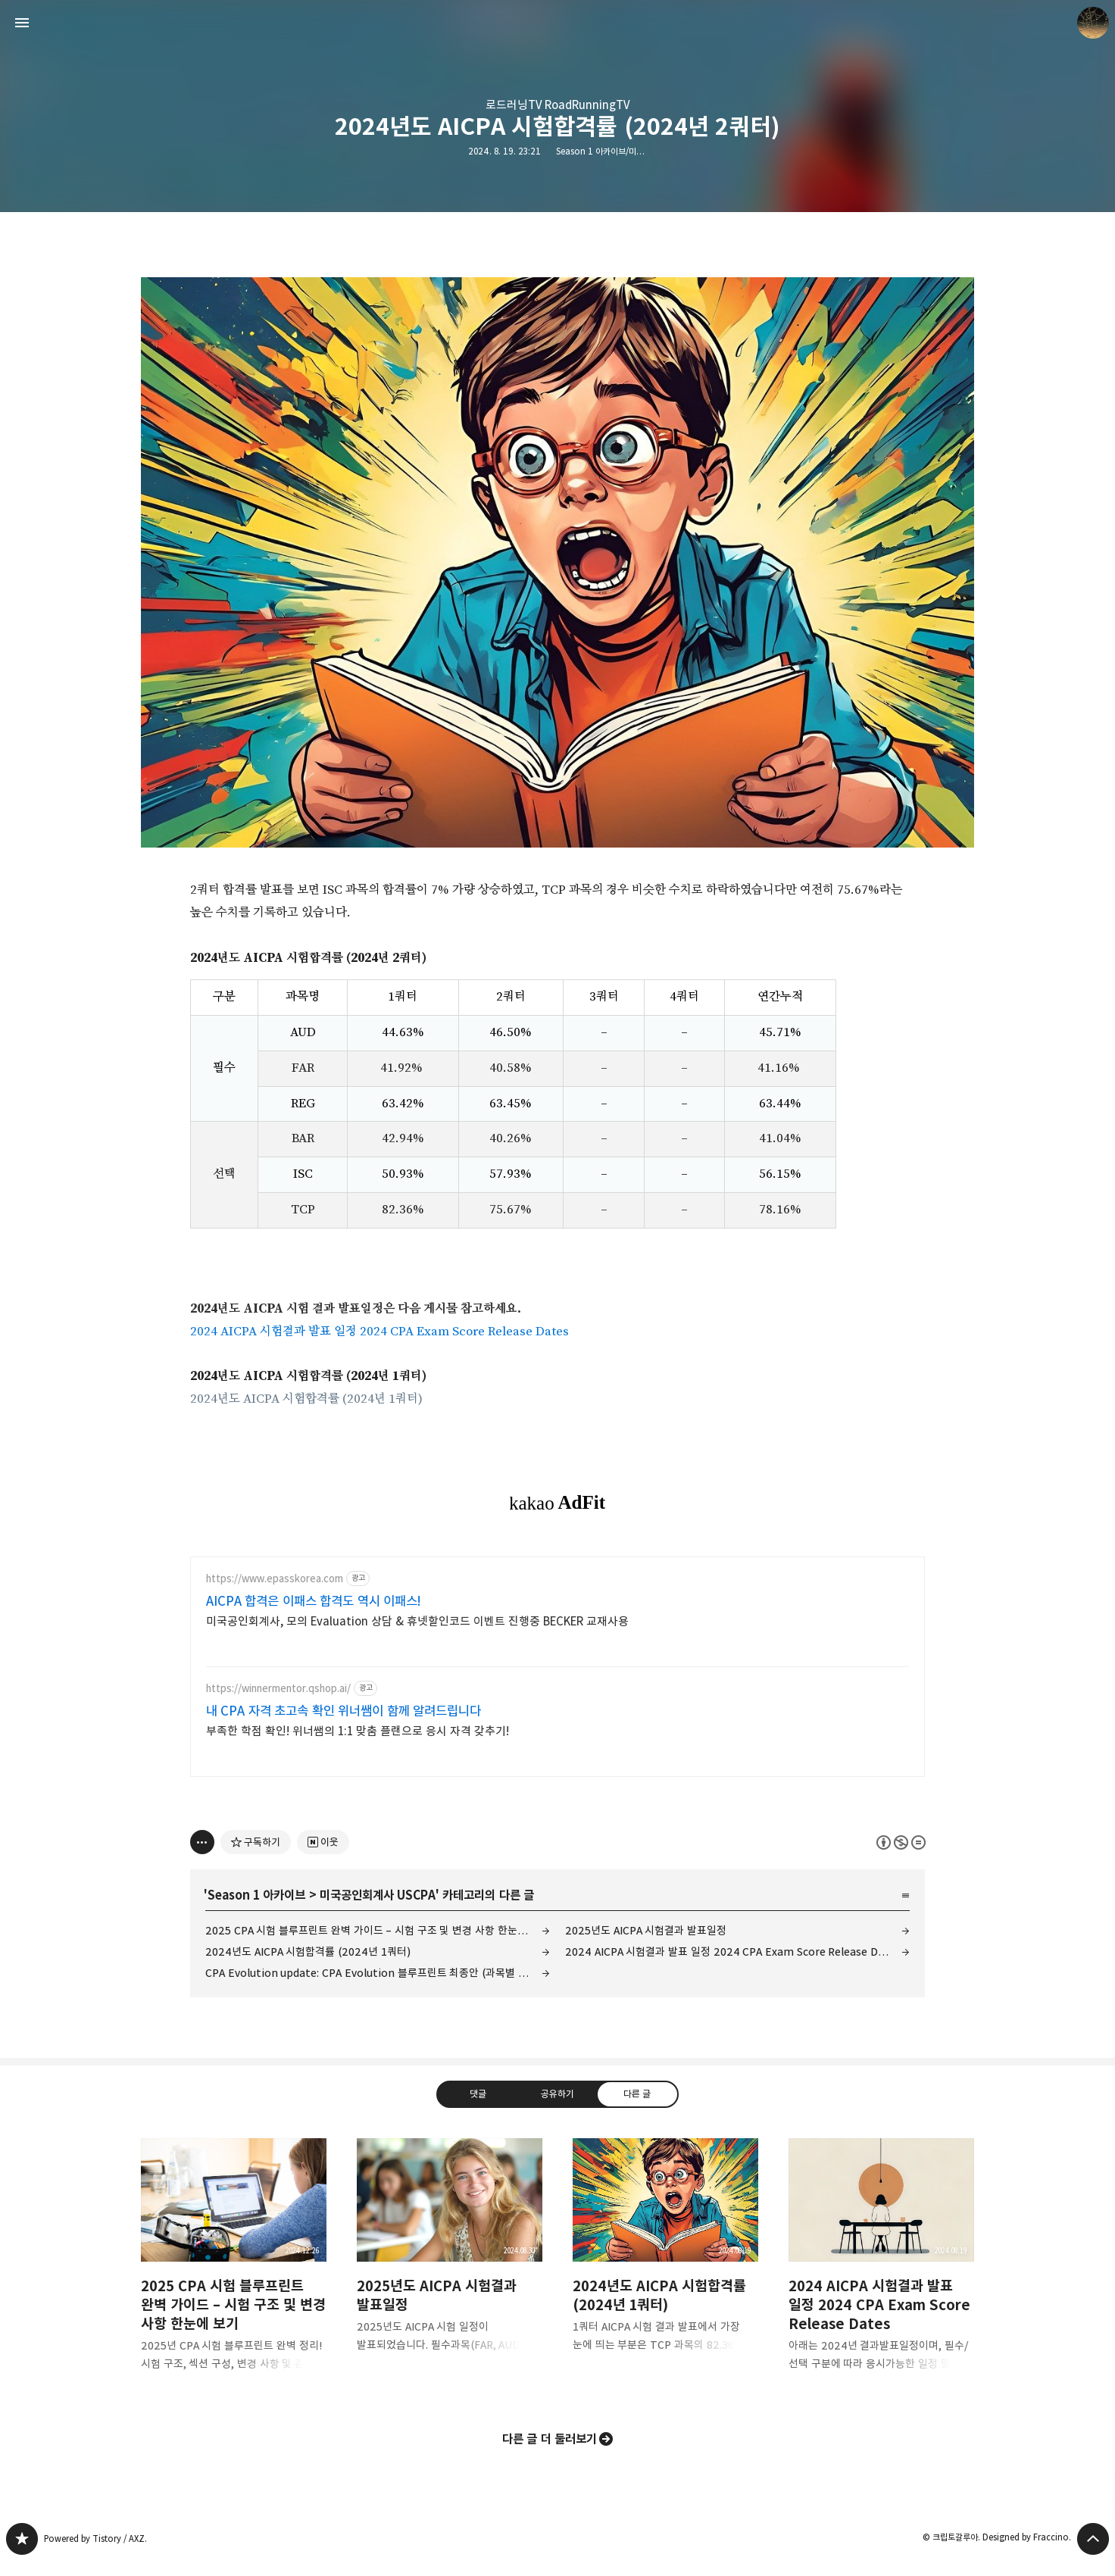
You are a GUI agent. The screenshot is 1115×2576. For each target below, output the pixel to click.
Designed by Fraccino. (1026, 2551)
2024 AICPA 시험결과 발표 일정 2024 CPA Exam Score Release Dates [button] (881, 2281)
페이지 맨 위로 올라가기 (1093, 2553)
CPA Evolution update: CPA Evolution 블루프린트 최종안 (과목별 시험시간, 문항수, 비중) (377, 1987)
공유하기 (557, 2108)
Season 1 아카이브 (256, 1909)
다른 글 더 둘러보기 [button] (549, 2453)
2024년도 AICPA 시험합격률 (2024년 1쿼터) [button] (665, 2271)
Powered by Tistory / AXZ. (95, 2553)
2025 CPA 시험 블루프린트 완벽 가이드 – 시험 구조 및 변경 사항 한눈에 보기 (377, 1944)
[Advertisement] (557, 1685)
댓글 (478, 2108)
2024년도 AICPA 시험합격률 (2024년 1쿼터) (306, 1399)
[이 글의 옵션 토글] (202, 1856)
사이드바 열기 (22, 23)
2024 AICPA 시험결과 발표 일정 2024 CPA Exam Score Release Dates (379, 1331)
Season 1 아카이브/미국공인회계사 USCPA (633, 151)
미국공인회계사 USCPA (378, 1909)
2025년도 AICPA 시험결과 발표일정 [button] (450, 2271)
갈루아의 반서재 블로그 (22, 2553)
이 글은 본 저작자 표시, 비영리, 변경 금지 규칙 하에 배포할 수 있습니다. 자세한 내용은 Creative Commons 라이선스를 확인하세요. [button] (901, 1856)
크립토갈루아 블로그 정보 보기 (1093, 23)
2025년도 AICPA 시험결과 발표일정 (645, 1944)
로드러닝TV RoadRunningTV (557, 105)
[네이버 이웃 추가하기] (323, 1856)
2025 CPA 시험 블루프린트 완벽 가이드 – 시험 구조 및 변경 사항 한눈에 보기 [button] (234, 2281)
